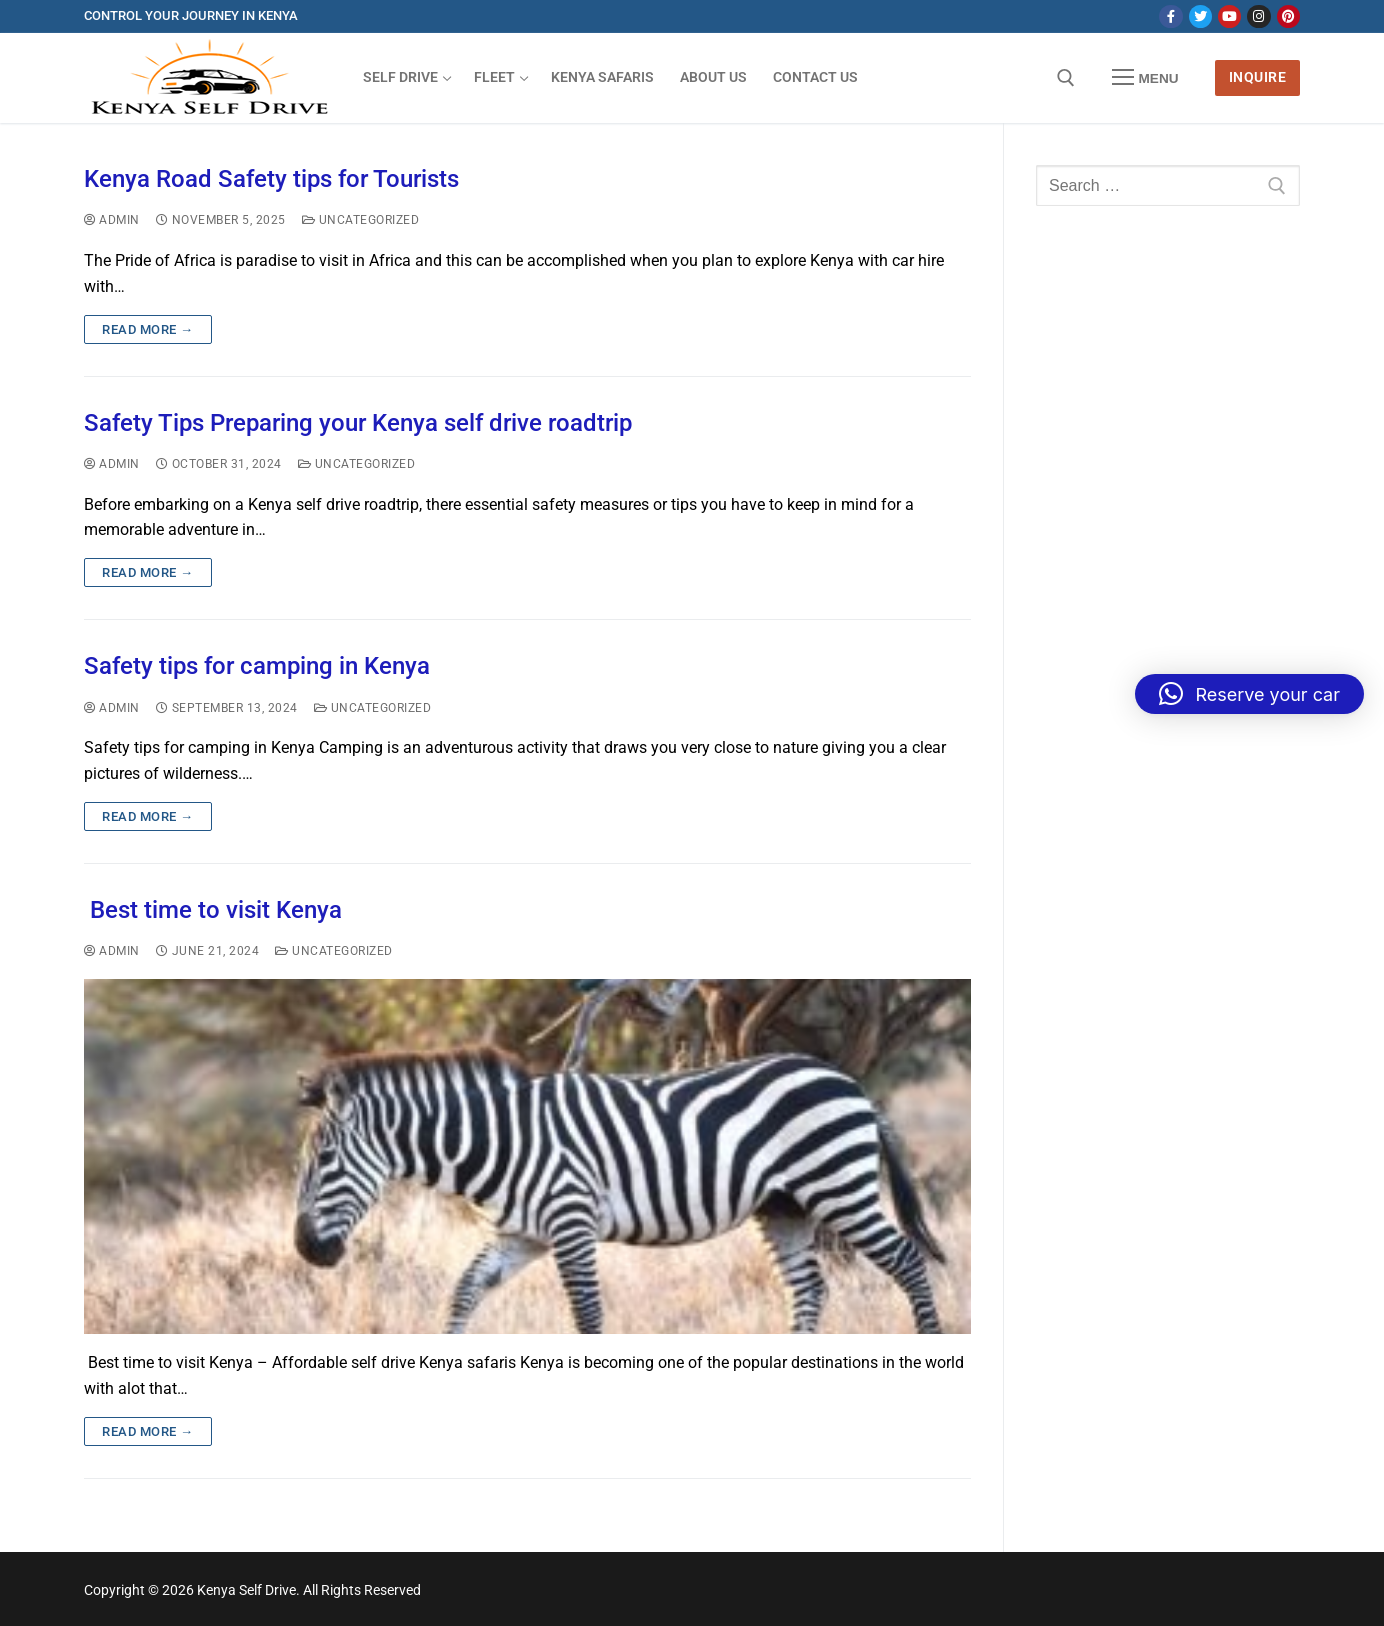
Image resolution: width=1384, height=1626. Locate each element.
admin (112, 220)
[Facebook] (1170, 16)
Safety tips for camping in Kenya (257, 666)
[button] (1249, 694)
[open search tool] (1066, 78)
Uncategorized (361, 220)
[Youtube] (1229, 16)
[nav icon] (1145, 78)
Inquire (1258, 77)
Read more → (148, 329)
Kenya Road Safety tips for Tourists (271, 179)
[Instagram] (1258, 16)
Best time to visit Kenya (213, 910)
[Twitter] (1200, 16)
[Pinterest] (1288, 16)
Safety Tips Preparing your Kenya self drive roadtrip (358, 423)
